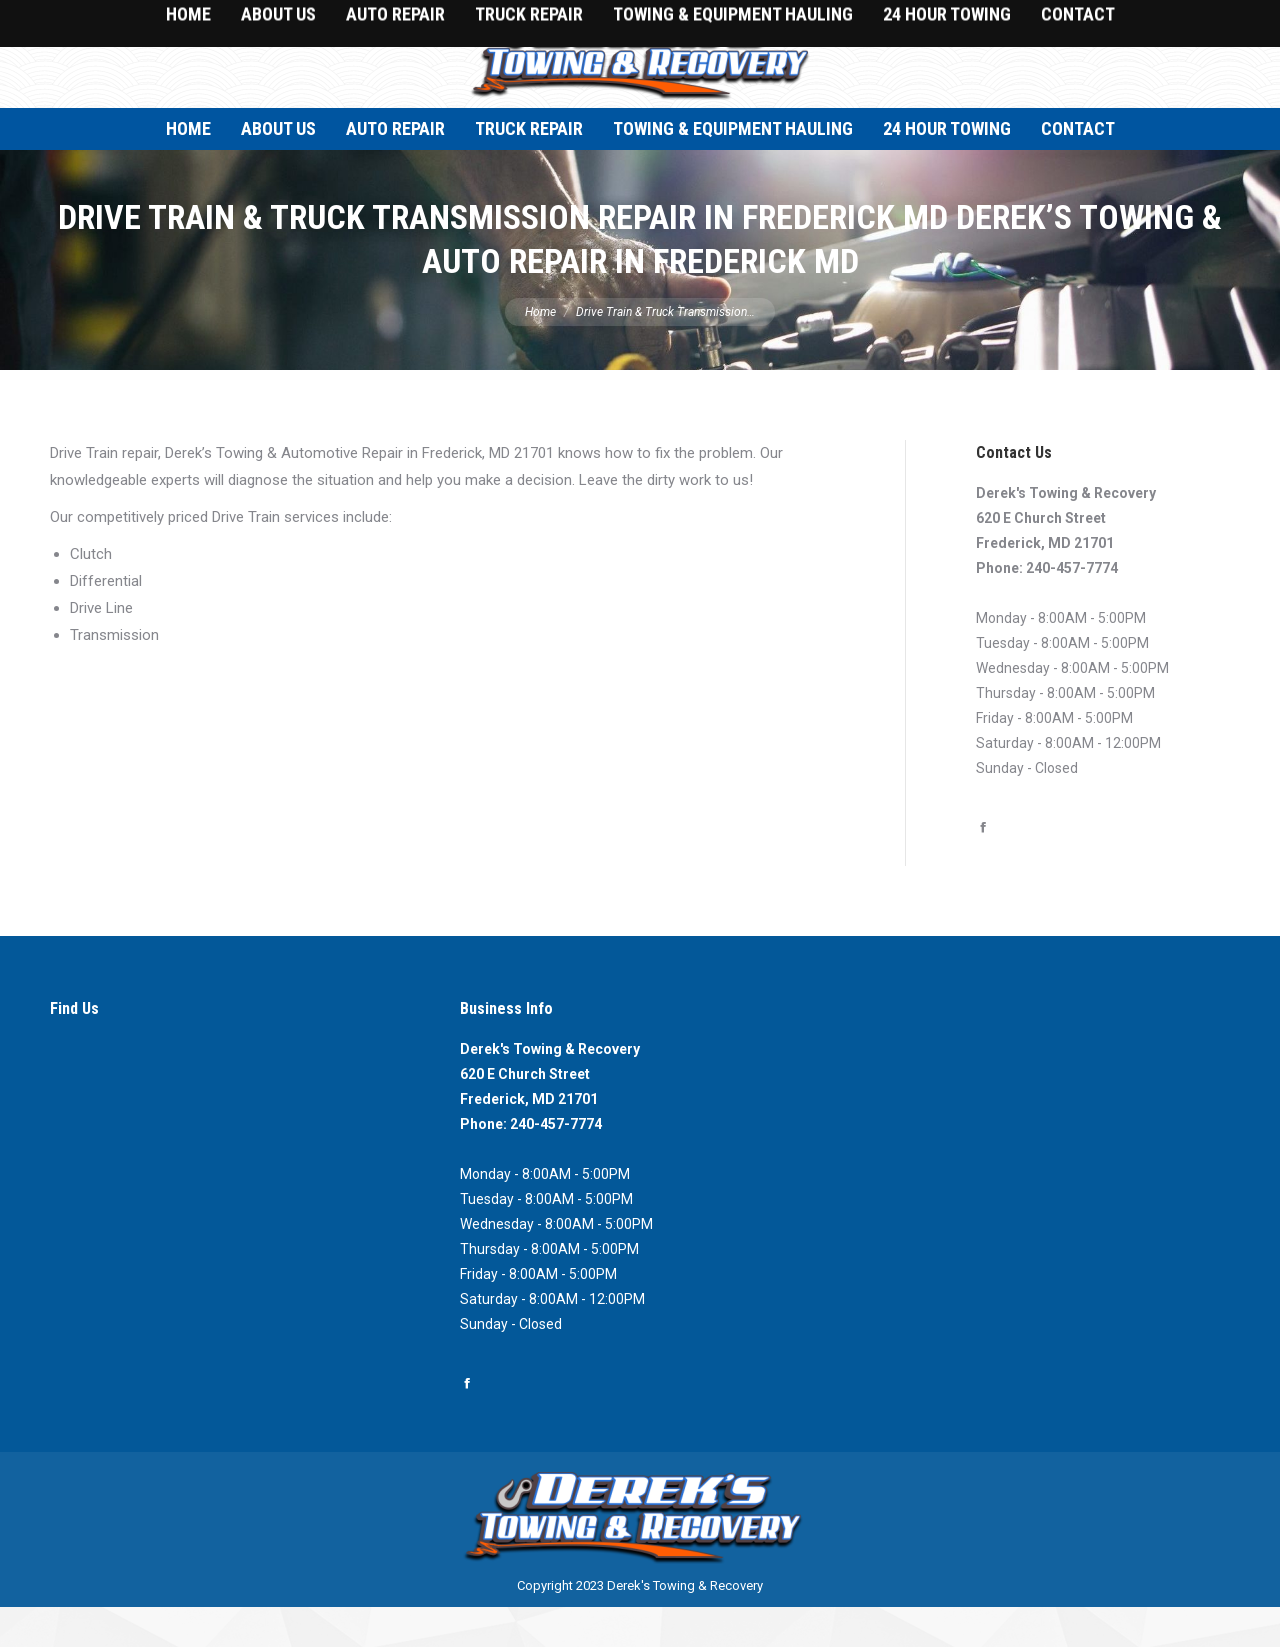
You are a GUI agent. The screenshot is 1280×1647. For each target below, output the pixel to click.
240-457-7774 (1072, 608)
